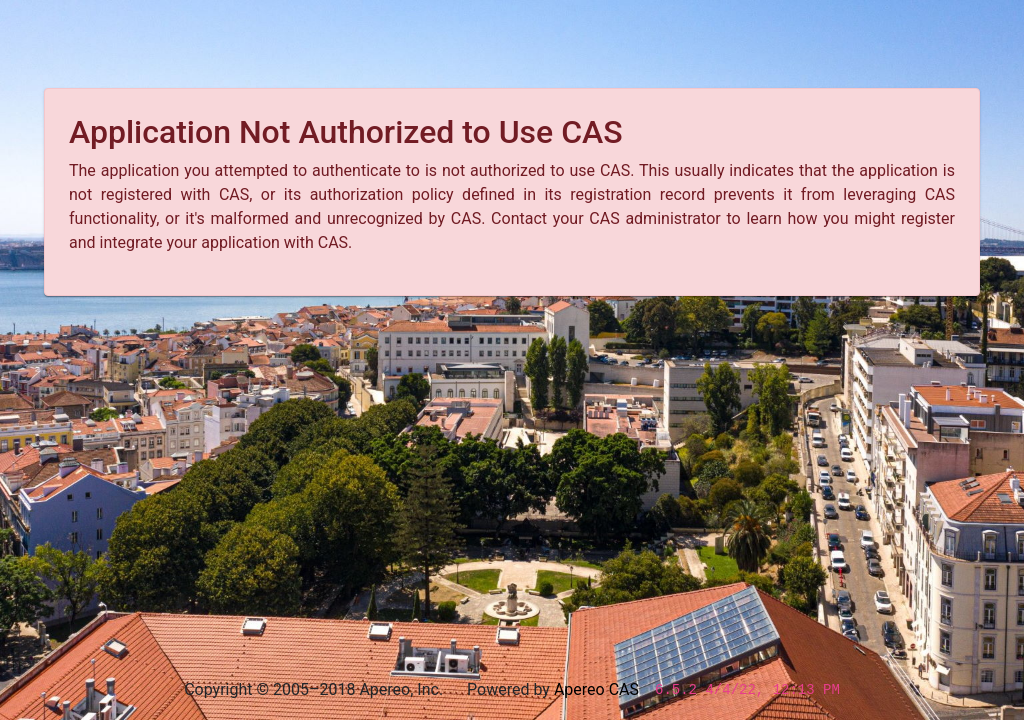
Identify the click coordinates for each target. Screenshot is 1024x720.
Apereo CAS (596, 689)
